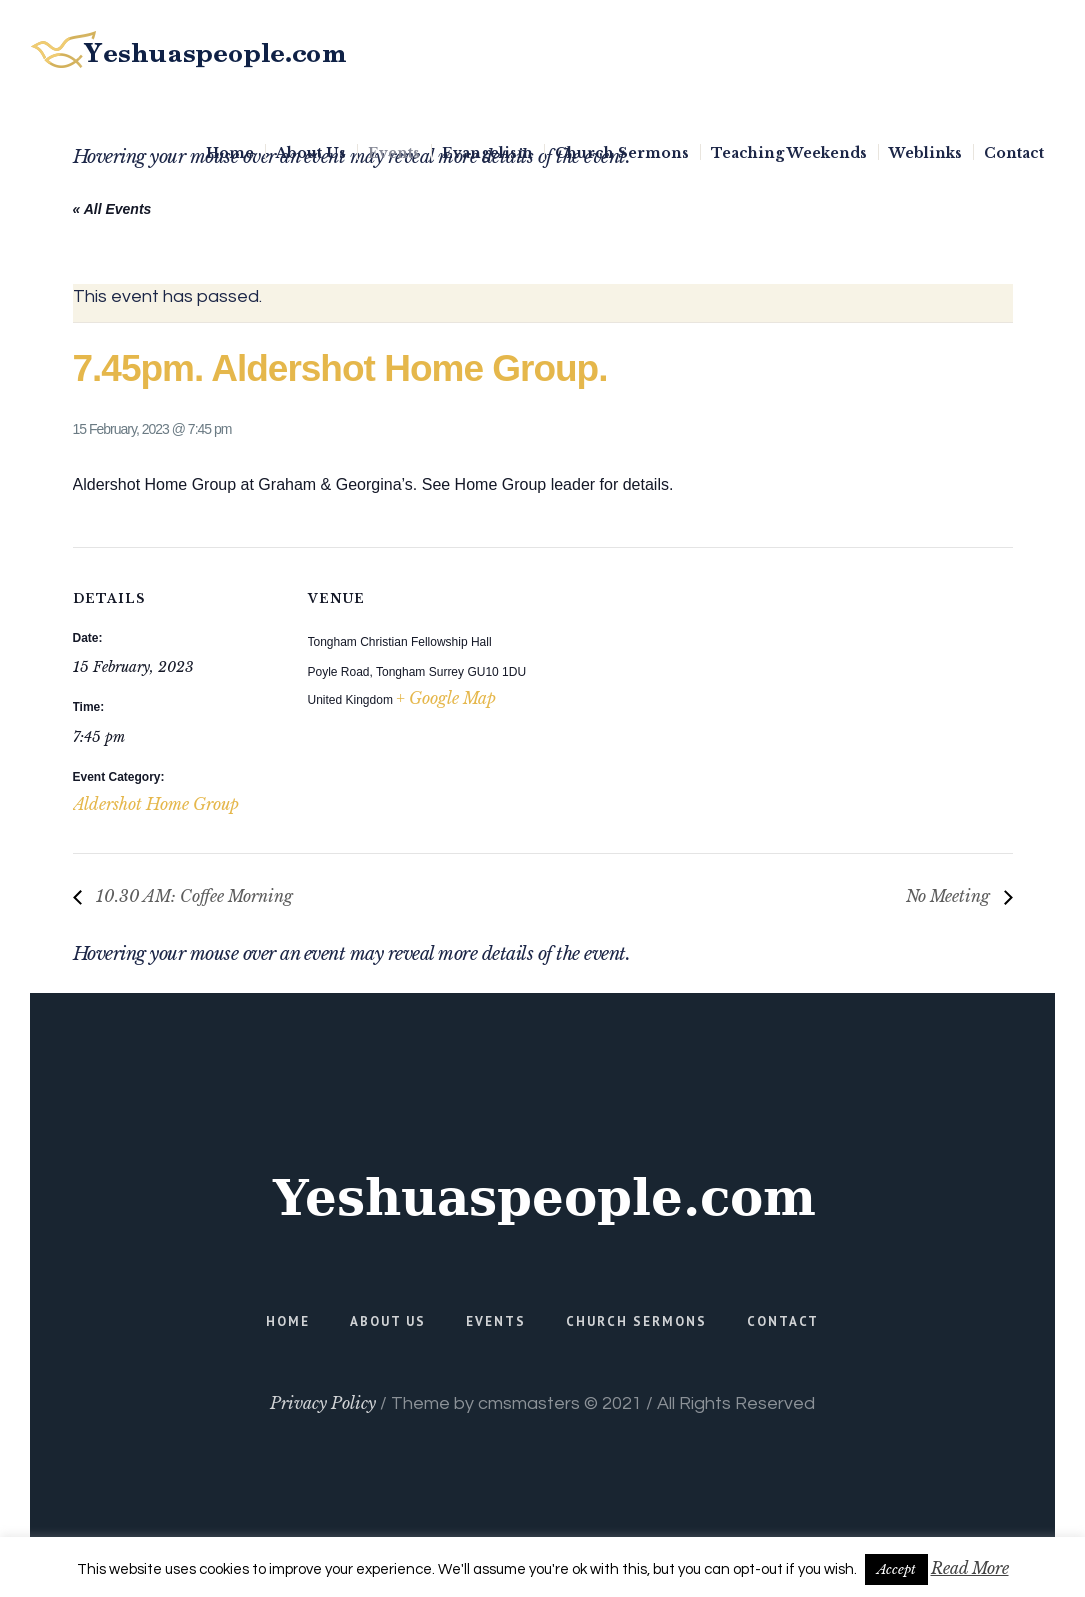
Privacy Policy (323, 1403)
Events (496, 1321)
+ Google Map (446, 698)
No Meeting (950, 896)
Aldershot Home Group (156, 804)
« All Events (112, 209)
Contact (783, 1321)
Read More (970, 1568)
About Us (388, 1321)
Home (288, 1321)
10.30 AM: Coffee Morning (192, 896)
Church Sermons (636, 1321)
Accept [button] (896, 1569)
